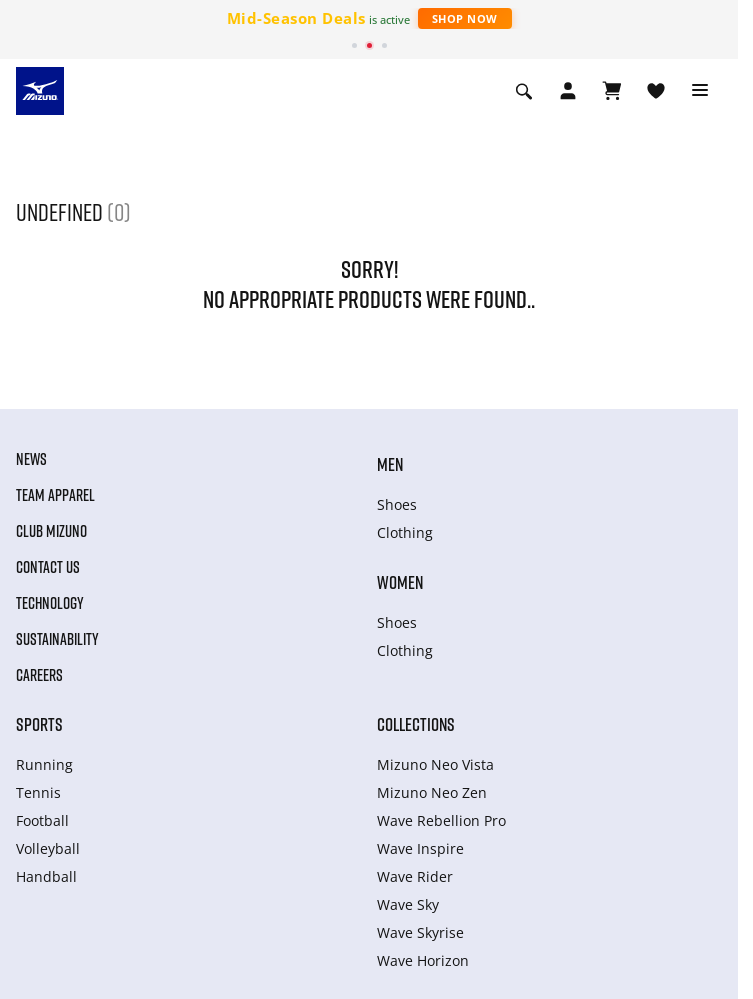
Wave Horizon (423, 960)
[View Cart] (612, 91)
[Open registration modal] (568, 91)
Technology (50, 603)
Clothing (405, 532)
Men (390, 464)
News (31, 459)
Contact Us (48, 567)
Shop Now (465, 18)
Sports (39, 724)
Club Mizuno (51, 531)
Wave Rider (415, 876)
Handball (46, 876)
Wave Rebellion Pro (441, 820)
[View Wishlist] (656, 91)
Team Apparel (55, 495)
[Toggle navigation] (700, 91)
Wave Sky (408, 904)
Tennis (38, 792)
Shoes (397, 504)
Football (42, 820)
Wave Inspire (420, 848)
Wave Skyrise (420, 932)
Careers (39, 675)
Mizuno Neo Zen (432, 792)
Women (400, 582)
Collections (416, 724)
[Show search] (524, 91)
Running (44, 764)
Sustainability (57, 639)
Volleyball (48, 848)
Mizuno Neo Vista (435, 764)
